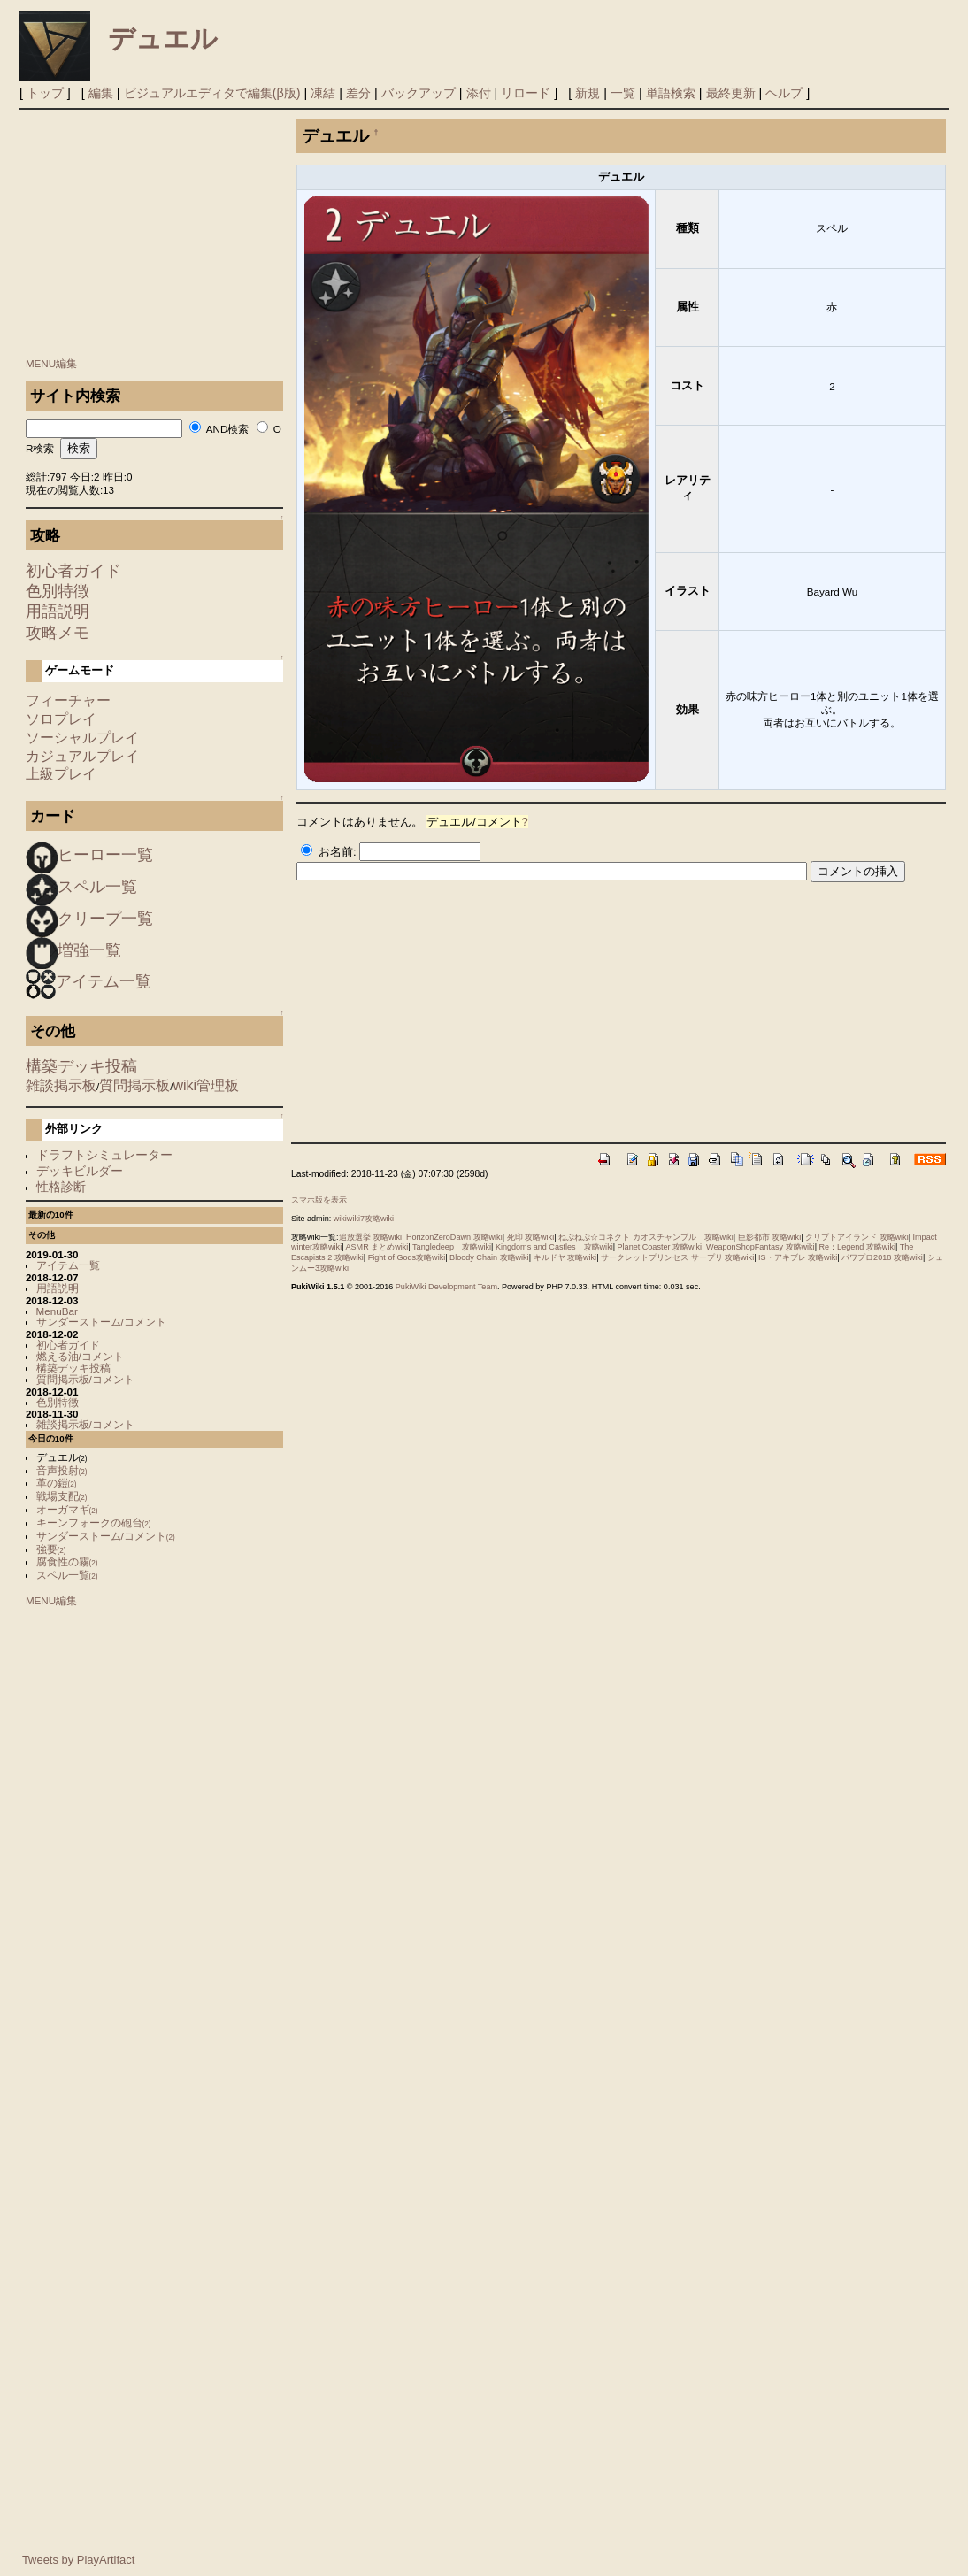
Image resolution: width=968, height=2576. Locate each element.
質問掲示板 (134, 1085)
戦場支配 (62, 1496)
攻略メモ (57, 633)
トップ (45, 93)
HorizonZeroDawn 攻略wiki (454, 1237)
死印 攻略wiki (531, 1237)
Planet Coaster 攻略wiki (660, 1246)
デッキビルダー (79, 1171)
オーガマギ (67, 1509)
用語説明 (57, 611)
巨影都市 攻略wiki (770, 1237)
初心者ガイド (73, 571)
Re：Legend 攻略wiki (857, 1246)
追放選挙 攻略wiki (371, 1237)
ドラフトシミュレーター (104, 1155)
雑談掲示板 (61, 1085)
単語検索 (670, 93)
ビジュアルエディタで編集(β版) (212, 93)
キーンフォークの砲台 (93, 1522)
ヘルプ (784, 93)
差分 (358, 93)
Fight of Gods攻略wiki (407, 1257)
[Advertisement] (155, 229)
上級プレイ (61, 773)
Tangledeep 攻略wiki (451, 1246)
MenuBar (57, 1311)
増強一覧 (89, 950)
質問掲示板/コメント (85, 1379)
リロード (525, 93)
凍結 (323, 93)
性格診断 (61, 1187)
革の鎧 (56, 1482)
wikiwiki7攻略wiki (364, 1218)
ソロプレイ (61, 719)
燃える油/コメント (80, 1356)
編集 (100, 93)
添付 (478, 93)
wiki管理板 (206, 1085)
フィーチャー (68, 700)
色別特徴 (57, 591)
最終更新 (731, 93)
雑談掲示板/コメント (85, 1424)
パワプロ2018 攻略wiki (882, 1257)
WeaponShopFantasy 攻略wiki (760, 1246)
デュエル (163, 38)
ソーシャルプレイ (82, 737)
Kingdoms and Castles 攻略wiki (554, 1246)
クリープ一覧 (105, 918)
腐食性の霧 (67, 1561)
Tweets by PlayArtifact (78, 2559)
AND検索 (228, 428)
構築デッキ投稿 (81, 1066)
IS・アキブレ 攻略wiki (797, 1257)
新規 (587, 93)
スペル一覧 (97, 887)
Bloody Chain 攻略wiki (489, 1257)
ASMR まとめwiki (377, 1246)
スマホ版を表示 (319, 1200)
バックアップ (418, 93)
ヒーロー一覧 (105, 855)
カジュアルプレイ (82, 756)
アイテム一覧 (103, 981)
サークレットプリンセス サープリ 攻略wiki (677, 1257)
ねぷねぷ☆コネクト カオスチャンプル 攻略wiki (646, 1237)
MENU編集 (51, 363)
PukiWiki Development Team (446, 1286)
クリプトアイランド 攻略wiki (857, 1237)
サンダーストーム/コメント (101, 1321)
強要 (51, 1549)
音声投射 (62, 1470)
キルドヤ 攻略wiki (565, 1257)
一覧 (623, 93)
